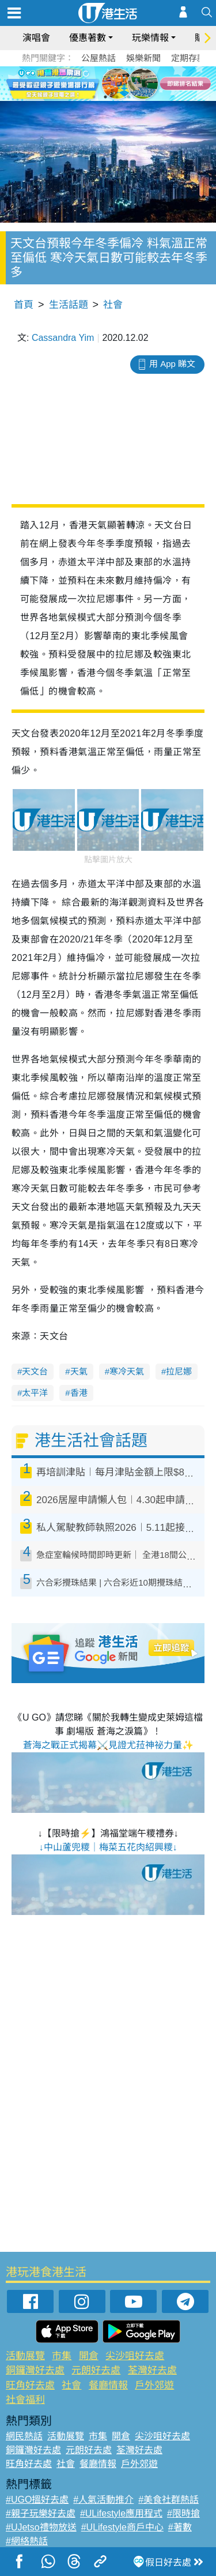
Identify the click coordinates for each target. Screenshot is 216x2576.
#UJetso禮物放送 (41, 2527)
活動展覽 (25, 2355)
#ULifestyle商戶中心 (122, 2527)
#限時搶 (183, 2513)
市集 (61, 2355)
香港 (79, 1393)
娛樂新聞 (143, 58)
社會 (113, 304)
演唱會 (36, 38)
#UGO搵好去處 (37, 2499)
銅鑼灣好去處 (35, 2370)
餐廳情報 (108, 2385)
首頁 (23, 304)
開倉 (88, 2355)
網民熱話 (24, 2436)
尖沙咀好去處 (134, 2355)
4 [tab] (128, 97)
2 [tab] (105, 97)
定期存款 (188, 58)
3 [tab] (117, 97)
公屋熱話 (98, 58)
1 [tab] (94, 97)
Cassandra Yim (63, 338)
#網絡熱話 (27, 2541)
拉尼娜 (179, 1371)
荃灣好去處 (152, 2370)
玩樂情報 (150, 38)
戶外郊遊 (154, 2385)
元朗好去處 (95, 2370)
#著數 (180, 2527)
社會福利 (25, 2399)
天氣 (79, 1371)
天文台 (35, 1371)
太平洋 (35, 1393)
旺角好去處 (30, 2385)
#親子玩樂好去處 (40, 2513)
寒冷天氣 (126, 1371)
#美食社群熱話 (168, 2499)
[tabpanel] (108, 83)
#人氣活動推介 (103, 2499)
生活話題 (68, 304)
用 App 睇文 (172, 364)
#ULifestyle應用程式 (121, 2513)
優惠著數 (87, 38)
